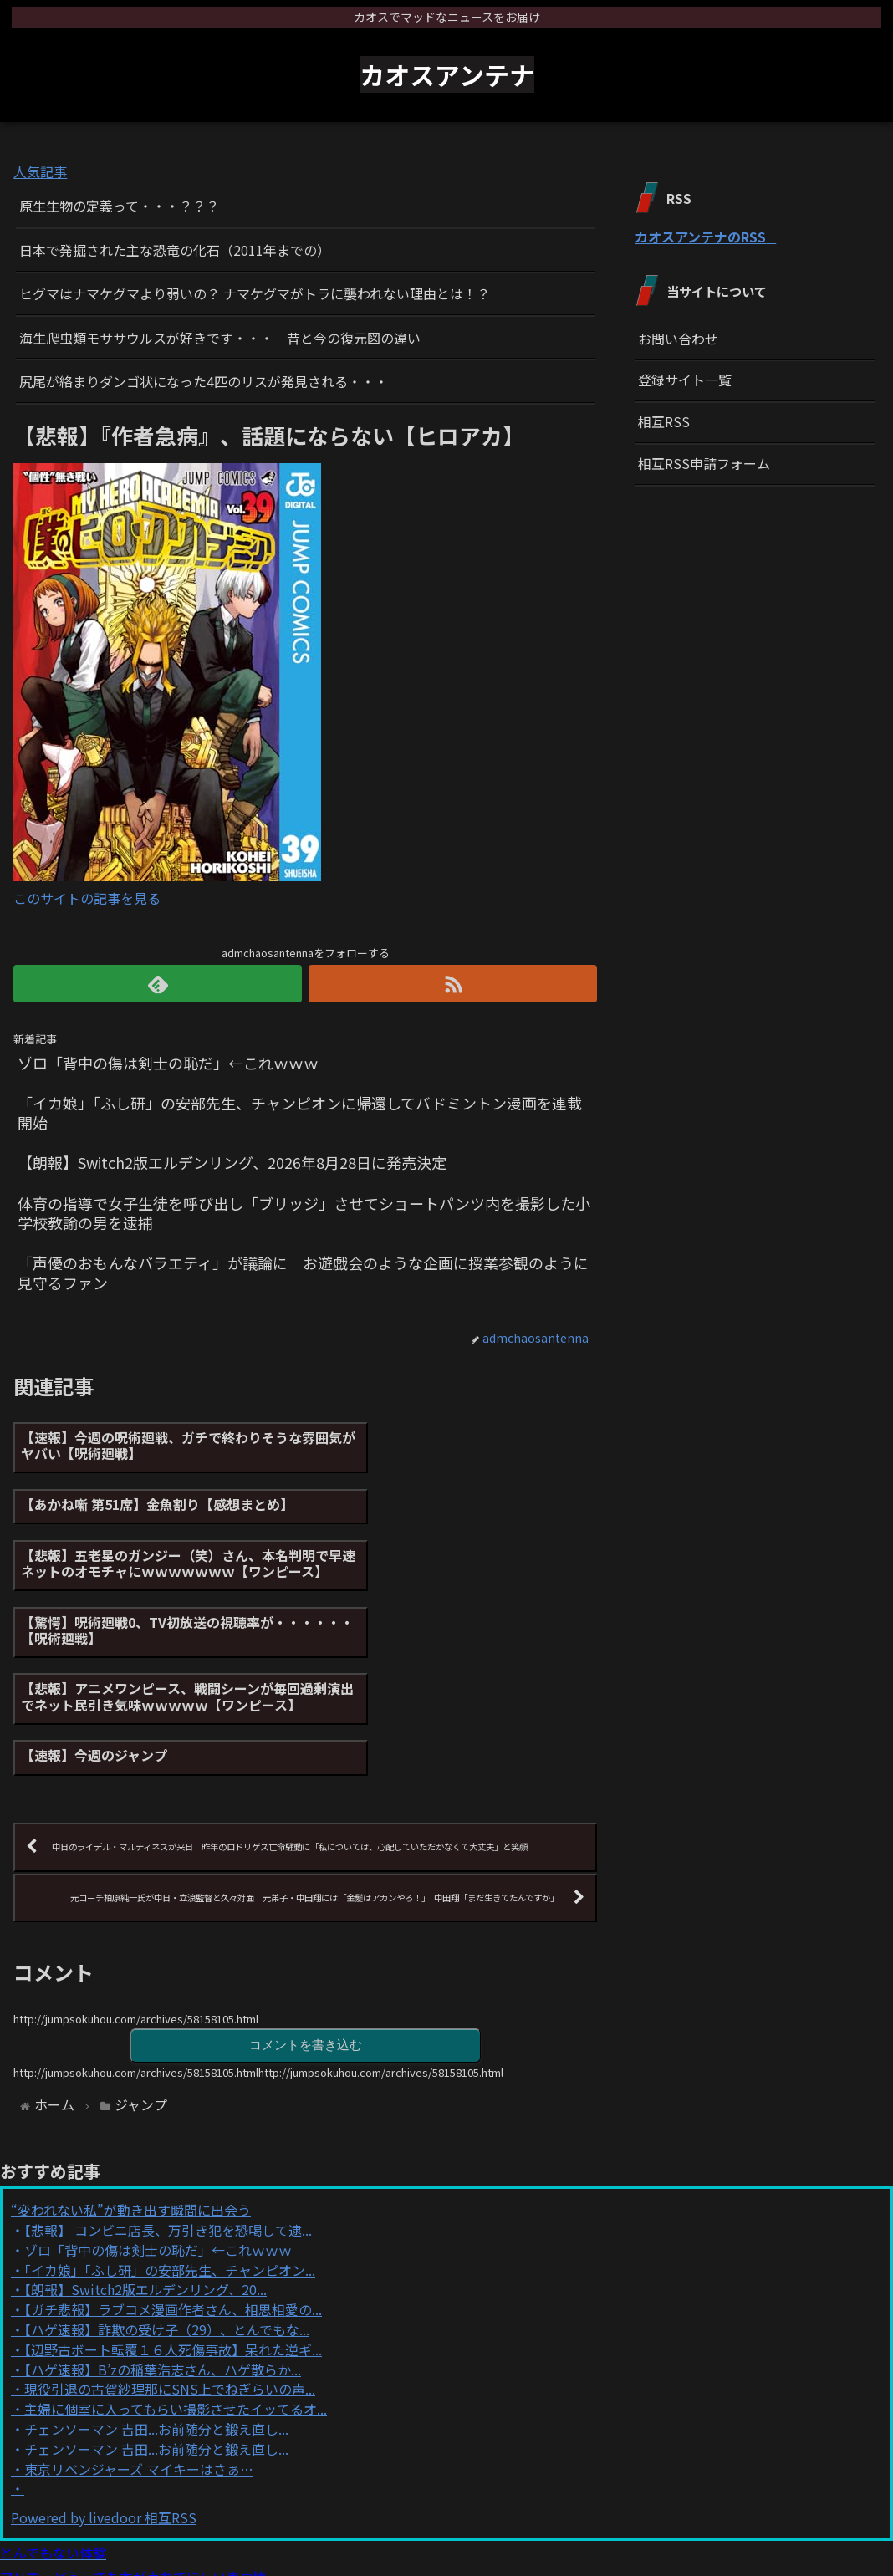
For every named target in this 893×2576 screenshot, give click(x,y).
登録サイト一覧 (685, 380)
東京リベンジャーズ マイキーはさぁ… (138, 2340)
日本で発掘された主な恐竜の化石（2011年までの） (174, 250)
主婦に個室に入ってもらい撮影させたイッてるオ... (175, 2281)
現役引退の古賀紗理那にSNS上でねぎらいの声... (169, 2261)
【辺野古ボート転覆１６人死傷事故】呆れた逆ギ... (173, 2221)
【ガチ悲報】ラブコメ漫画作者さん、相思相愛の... (173, 2181)
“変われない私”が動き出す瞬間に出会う (131, 2082)
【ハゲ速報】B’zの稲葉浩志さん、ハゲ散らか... (162, 2241)
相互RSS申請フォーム (704, 463)
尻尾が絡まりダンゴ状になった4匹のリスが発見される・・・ (203, 381)
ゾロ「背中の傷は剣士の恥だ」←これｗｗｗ (158, 2121)
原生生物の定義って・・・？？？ (119, 206)
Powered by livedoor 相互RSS (103, 2389)
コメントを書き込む (305, 1915)
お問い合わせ (678, 339)
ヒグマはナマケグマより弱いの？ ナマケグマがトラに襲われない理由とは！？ (254, 293)
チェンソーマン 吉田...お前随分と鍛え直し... (156, 2300)
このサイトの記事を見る (87, 898)
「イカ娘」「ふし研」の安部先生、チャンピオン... (169, 2141)
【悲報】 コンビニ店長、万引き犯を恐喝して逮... (168, 2101)
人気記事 (40, 171)
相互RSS (664, 421)
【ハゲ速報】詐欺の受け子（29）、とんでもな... (166, 2201)
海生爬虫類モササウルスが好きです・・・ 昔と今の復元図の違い (220, 338)
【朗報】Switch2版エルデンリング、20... (145, 2161)
